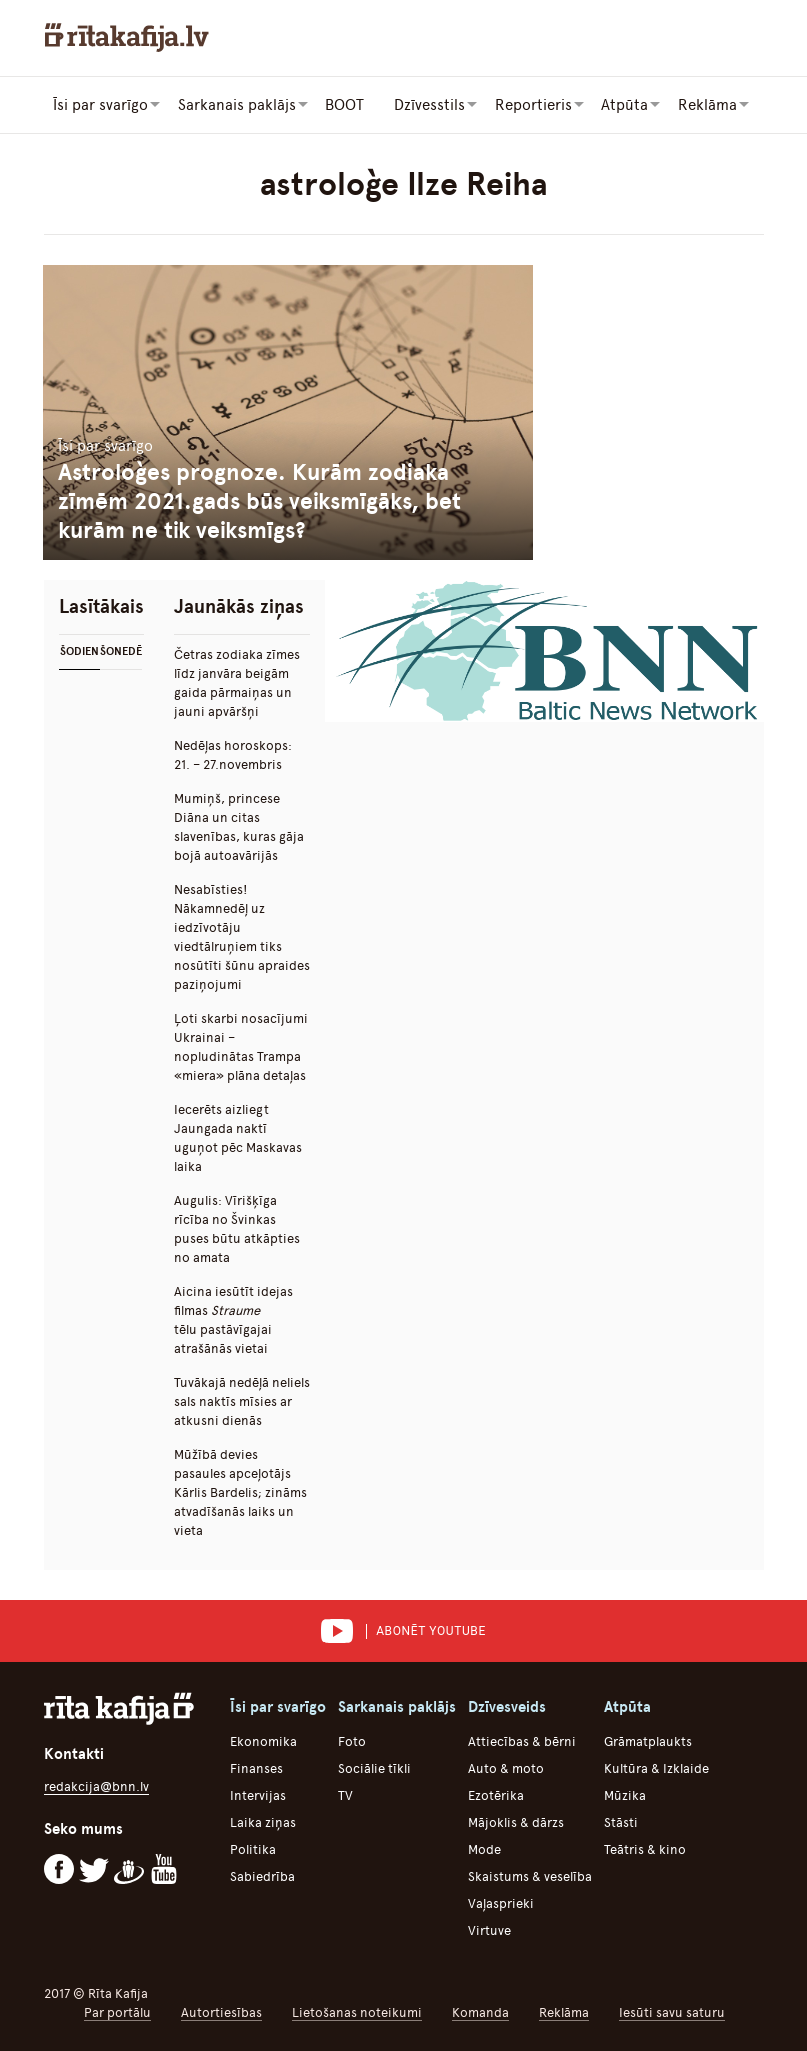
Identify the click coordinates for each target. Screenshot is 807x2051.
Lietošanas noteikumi (357, 2011)
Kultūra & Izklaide (656, 1767)
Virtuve (489, 1929)
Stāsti (621, 1821)
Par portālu (117, 2011)
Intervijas (258, 1794)
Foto (352, 1740)
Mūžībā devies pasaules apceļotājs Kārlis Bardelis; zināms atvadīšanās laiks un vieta (240, 1491)
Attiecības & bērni (522, 1740)
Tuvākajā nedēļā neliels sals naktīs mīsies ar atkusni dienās (242, 1400)
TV (345, 1794)
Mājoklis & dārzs (516, 1821)
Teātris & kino (645, 1848)
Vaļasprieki (501, 1902)
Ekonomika (263, 1740)
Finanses (256, 1767)
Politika (253, 1848)
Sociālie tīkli (374, 1767)
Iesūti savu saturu (672, 2011)
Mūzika (625, 1794)
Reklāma (564, 2011)
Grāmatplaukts (648, 1740)
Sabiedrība (262, 1875)
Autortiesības (221, 2011)
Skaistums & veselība (530, 1875)
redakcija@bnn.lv (96, 1785)
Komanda (480, 2011)
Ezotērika (496, 1794)
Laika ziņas (263, 1821)
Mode (484, 1848)
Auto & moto (506, 1767)
